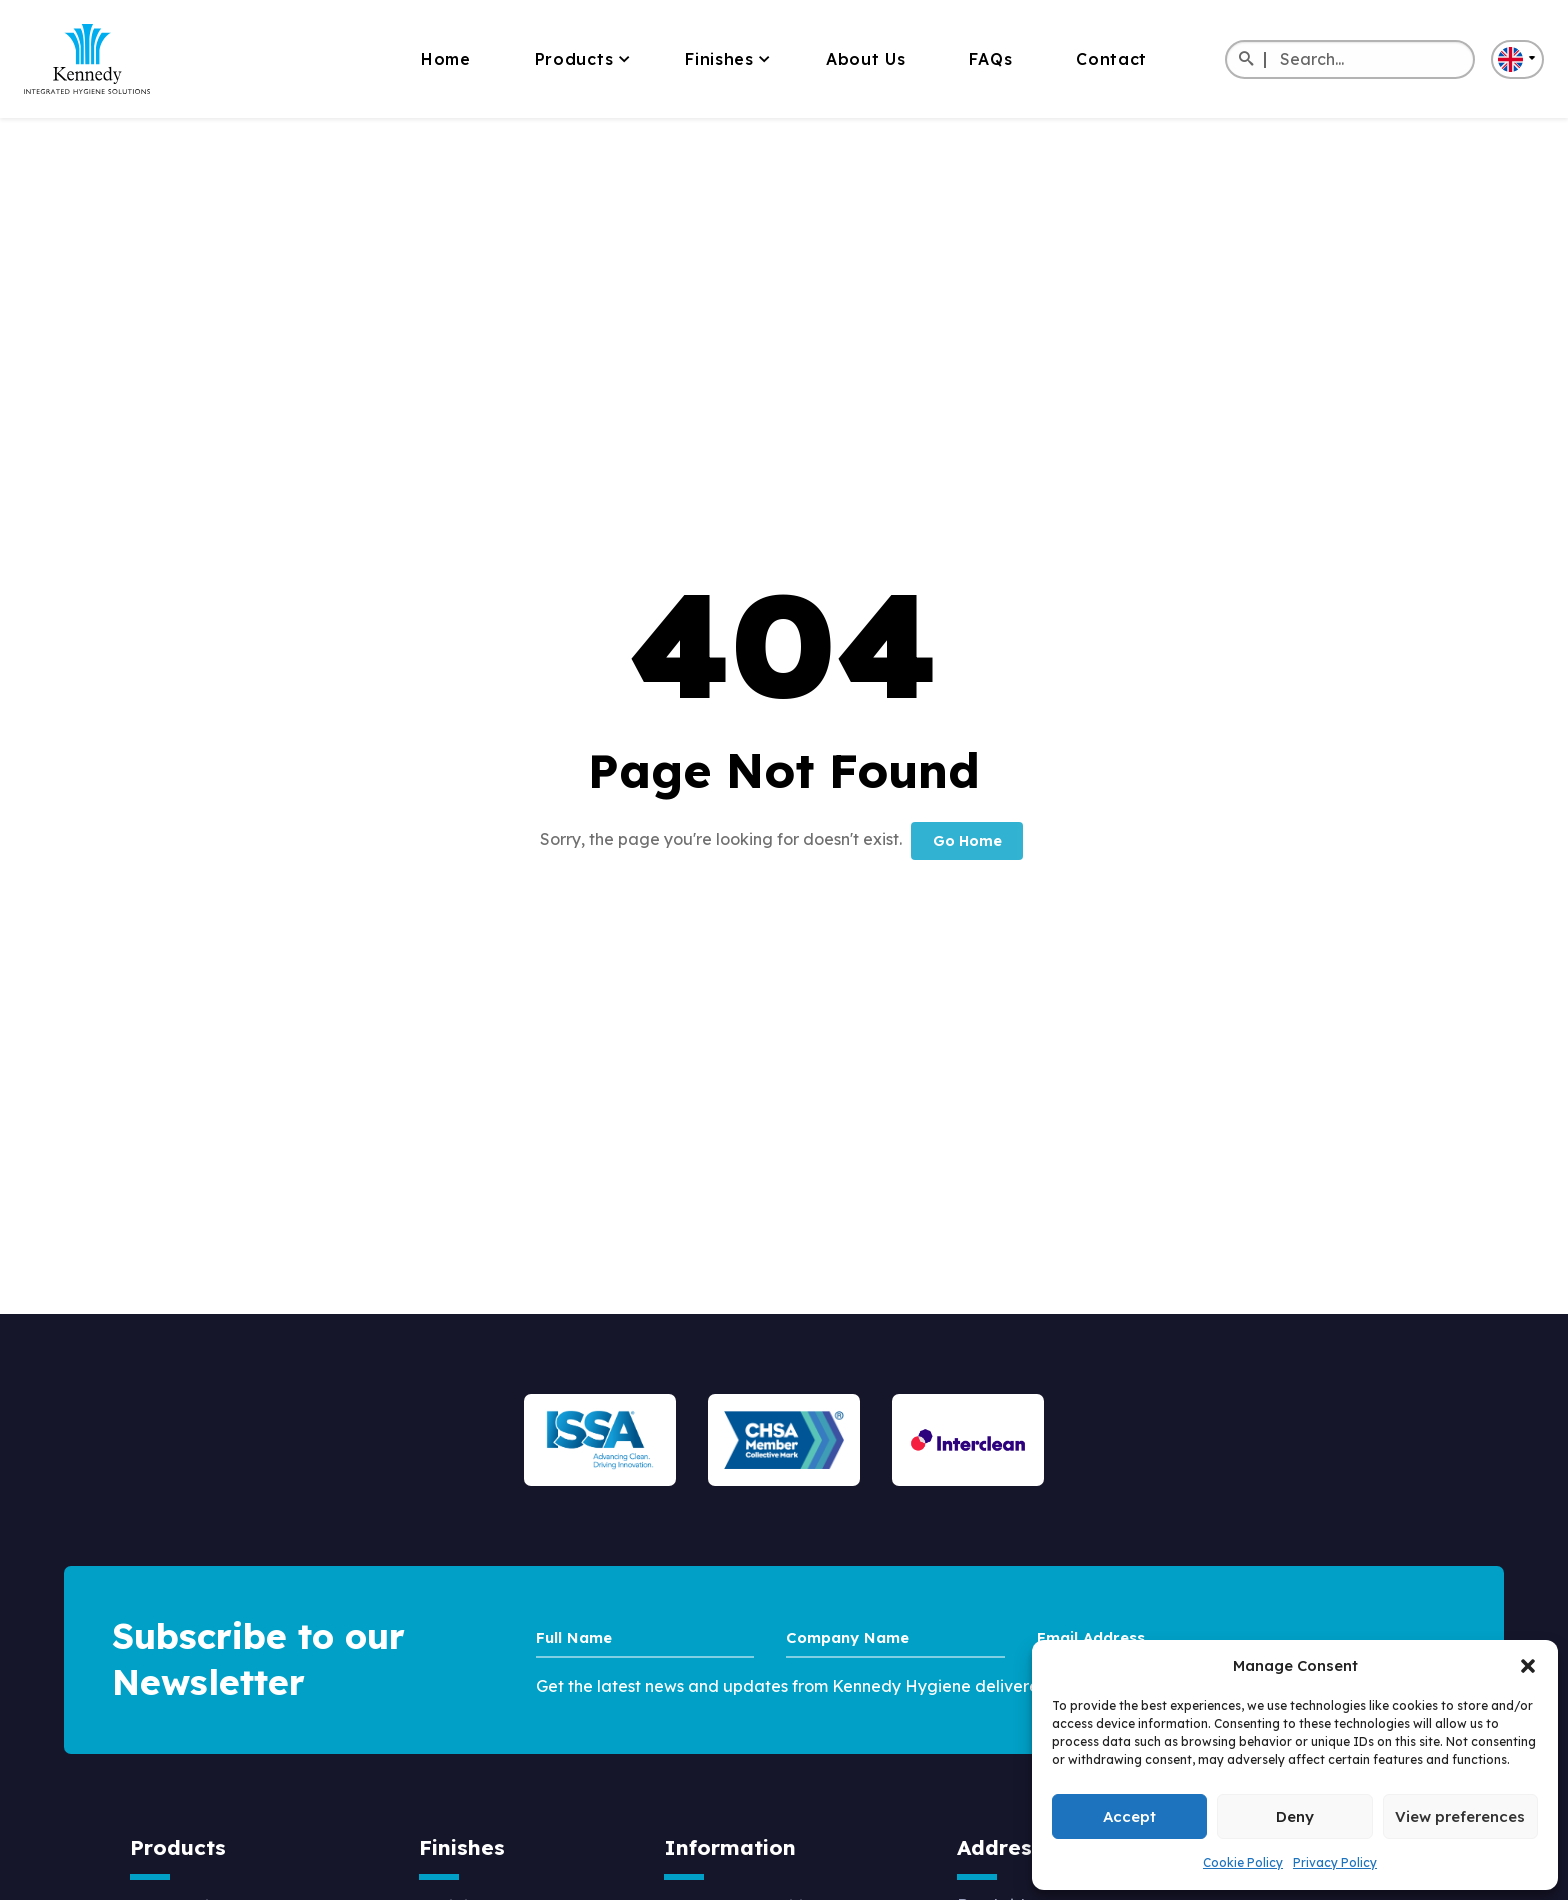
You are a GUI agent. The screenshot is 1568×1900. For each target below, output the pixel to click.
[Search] (1245, 60)
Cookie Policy (1243, 1862)
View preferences (1460, 1816)
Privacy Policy (1335, 1862)
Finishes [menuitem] (719, 59)
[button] (1528, 1666)
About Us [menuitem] (866, 59)
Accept (1129, 1816)
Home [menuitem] (446, 59)
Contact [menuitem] (1111, 59)
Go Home (967, 841)
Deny (1295, 1816)
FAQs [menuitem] (990, 59)
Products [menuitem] (574, 59)
